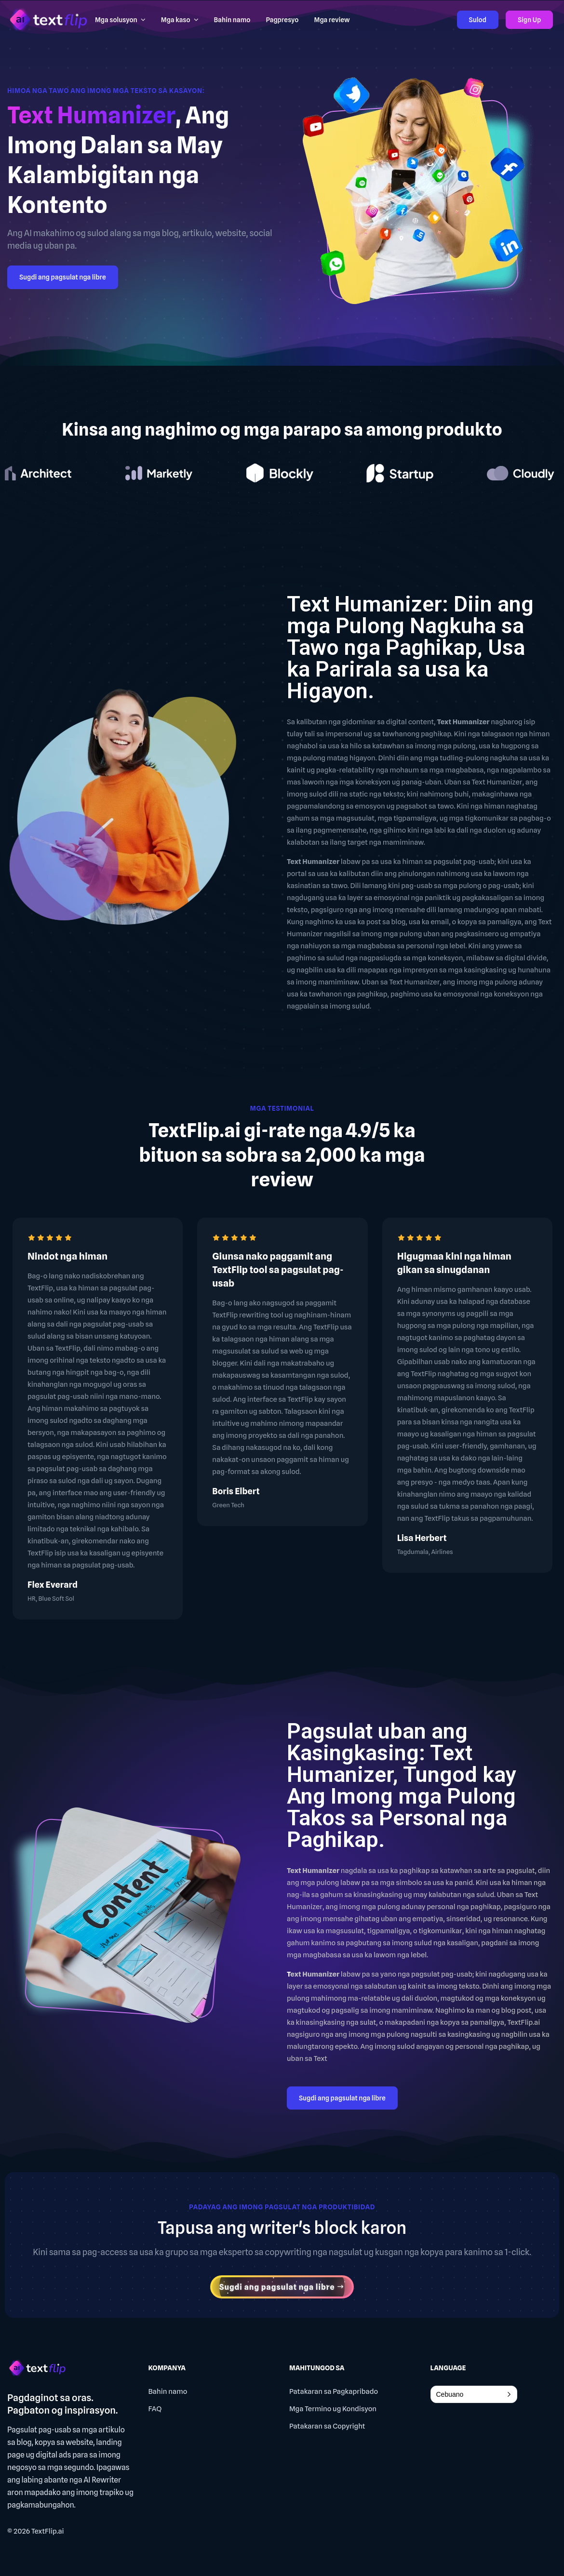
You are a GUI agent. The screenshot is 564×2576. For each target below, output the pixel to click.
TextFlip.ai (47, 2531)
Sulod (478, 20)
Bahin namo (168, 2391)
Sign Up (529, 20)
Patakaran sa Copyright (327, 2426)
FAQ (155, 2408)
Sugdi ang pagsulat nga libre (62, 277)
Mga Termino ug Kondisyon (332, 2408)
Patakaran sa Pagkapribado (333, 2391)
